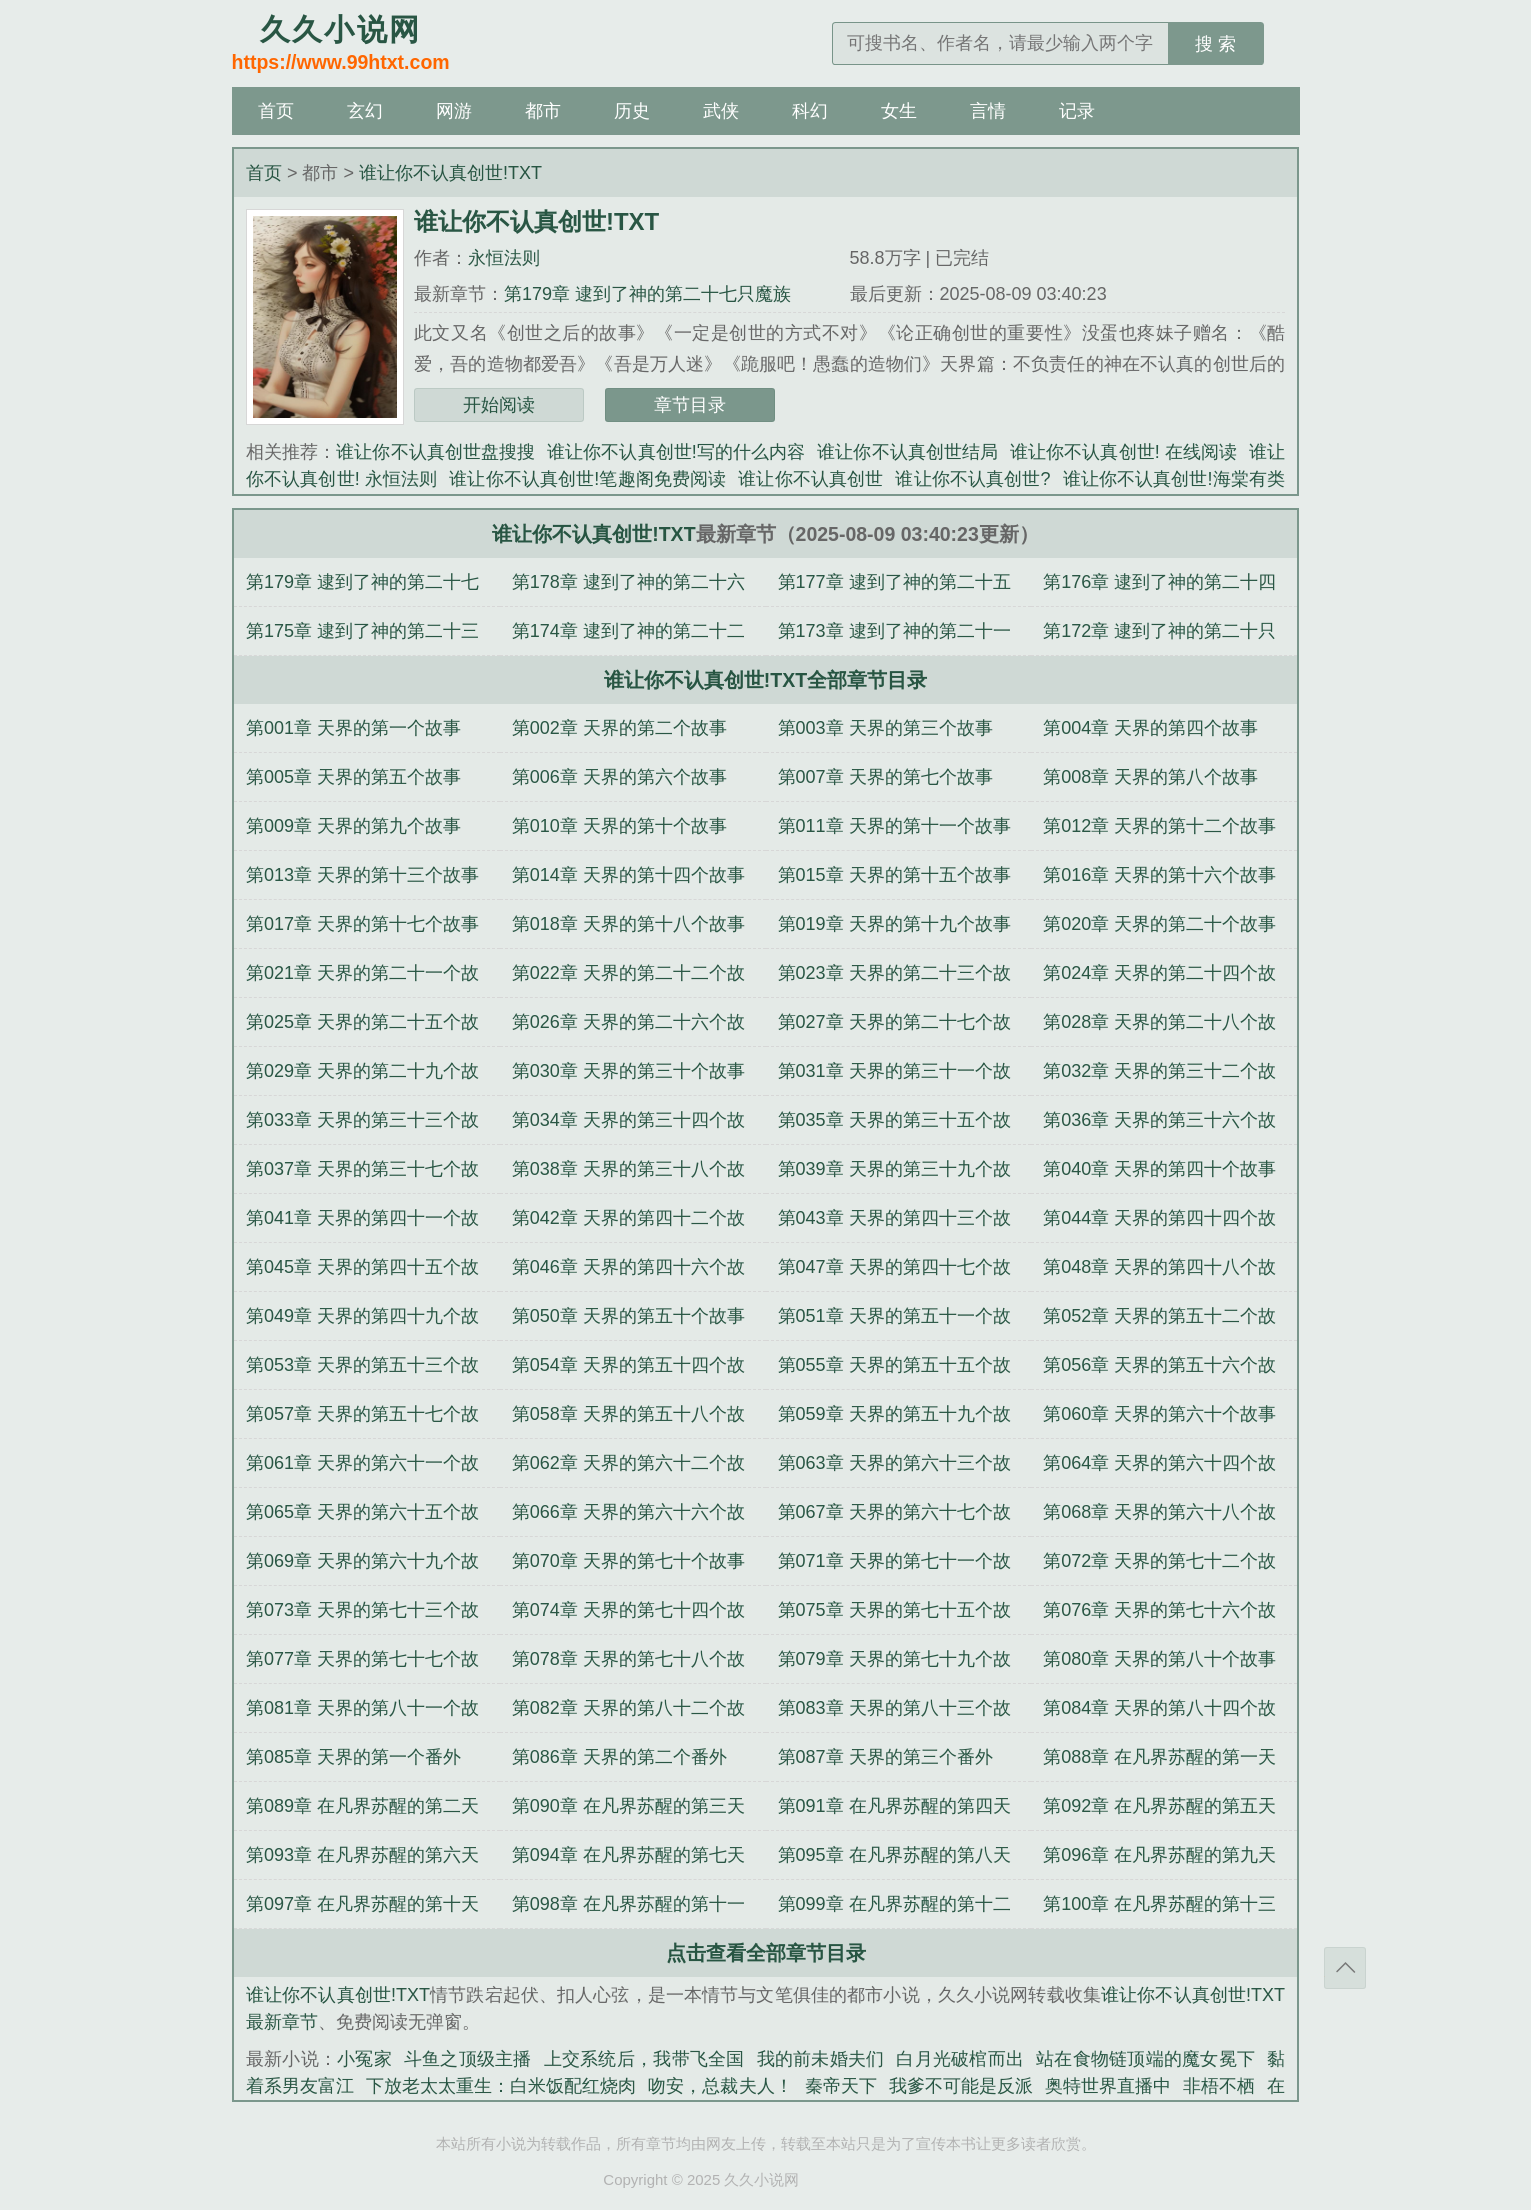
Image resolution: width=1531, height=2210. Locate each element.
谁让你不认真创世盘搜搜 (435, 452)
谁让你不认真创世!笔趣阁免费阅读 (587, 479)
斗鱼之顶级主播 (468, 2059)
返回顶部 (1345, 1968)
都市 (543, 111)
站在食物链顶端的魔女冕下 (1145, 2059)
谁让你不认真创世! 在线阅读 (1123, 452)
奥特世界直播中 (1108, 2086)
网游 (454, 111)
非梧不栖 (1219, 2086)
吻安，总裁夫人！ (720, 2086)
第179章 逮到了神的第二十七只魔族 (647, 294)
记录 (1077, 111)
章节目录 (690, 405)
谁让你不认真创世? (972, 479)
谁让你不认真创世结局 (907, 452)
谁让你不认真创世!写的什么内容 (676, 452)
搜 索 (1215, 44)
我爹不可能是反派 (961, 2086)
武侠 (721, 111)
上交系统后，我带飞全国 (644, 2059)
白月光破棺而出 (960, 2059)
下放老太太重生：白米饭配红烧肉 (501, 2086)
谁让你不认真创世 (810, 479)
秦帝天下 (841, 2086)
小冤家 (364, 2059)
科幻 (810, 111)
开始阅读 (499, 405)
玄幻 (365, 111)
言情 (988, 111)
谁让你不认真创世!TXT (450, 173)
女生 (899, 111)
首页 (276, 111)
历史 (632, 111)
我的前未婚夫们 (821, 2059)
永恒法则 (504, 258)
